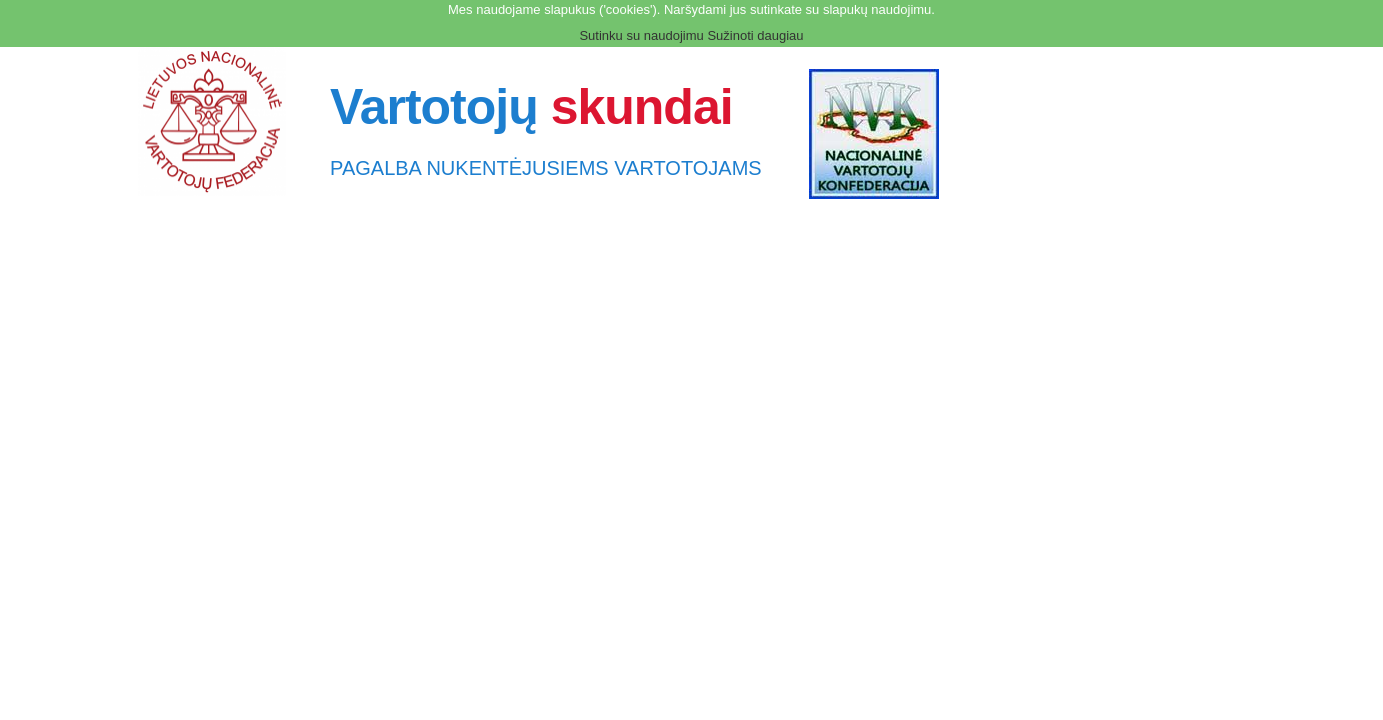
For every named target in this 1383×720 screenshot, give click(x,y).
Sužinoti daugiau (755, 35)
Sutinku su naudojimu (641, 35)
